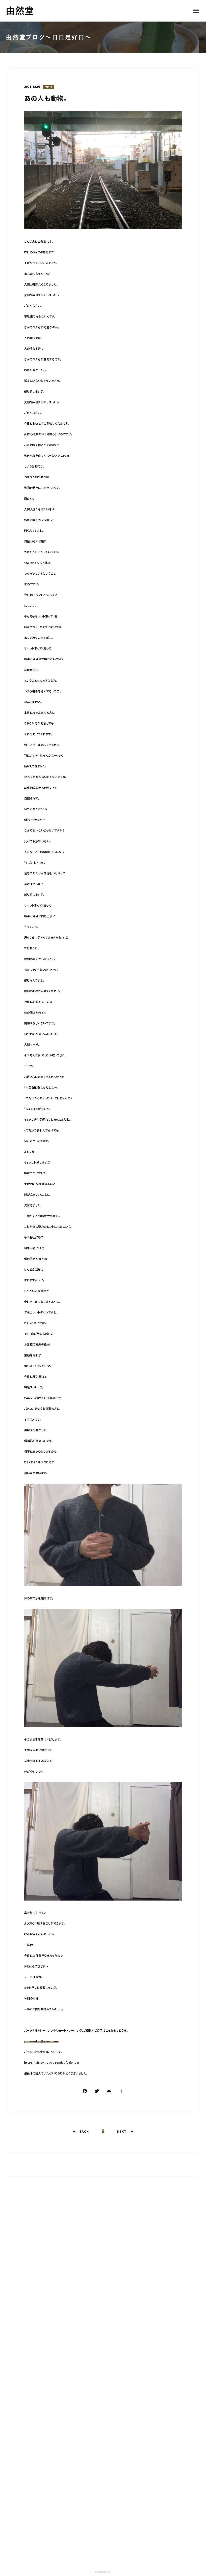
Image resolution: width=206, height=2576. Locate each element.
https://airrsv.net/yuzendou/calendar (51, 2062)
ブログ (48, 87)
